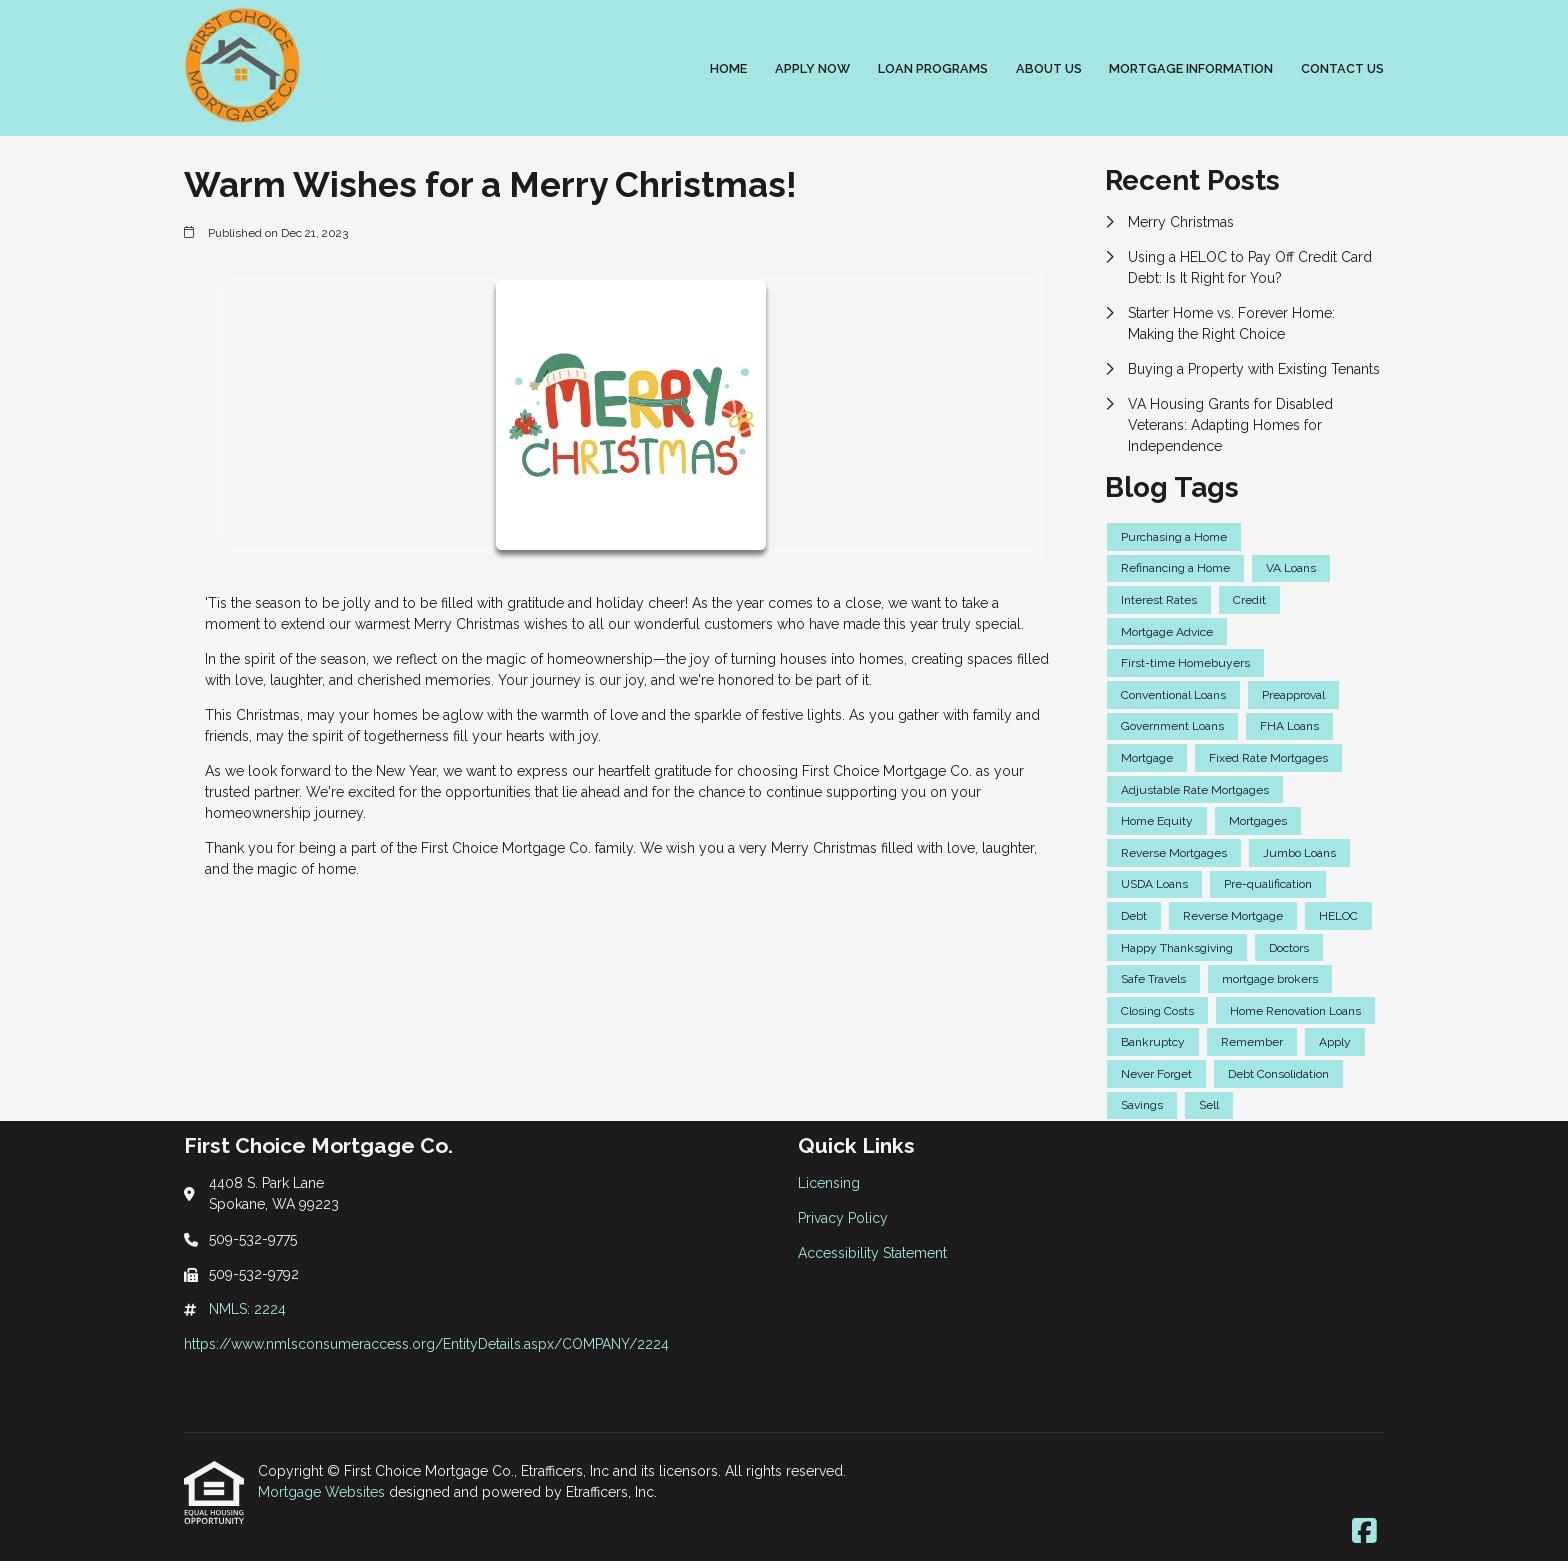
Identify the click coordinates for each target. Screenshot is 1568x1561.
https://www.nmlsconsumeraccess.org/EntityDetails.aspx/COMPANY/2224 (426, 1344)
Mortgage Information (1191, 68)
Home (728, 68)
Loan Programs (933, 68)
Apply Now (812, 68)
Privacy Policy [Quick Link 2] (843, 1218)
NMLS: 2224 (247, 1309)
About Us (1049, 68)
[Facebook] (1364, 1532)
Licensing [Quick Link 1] (829, 1183)
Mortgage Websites (323, 1492)
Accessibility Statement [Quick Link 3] (872, 1253)
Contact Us (1342, 68)
